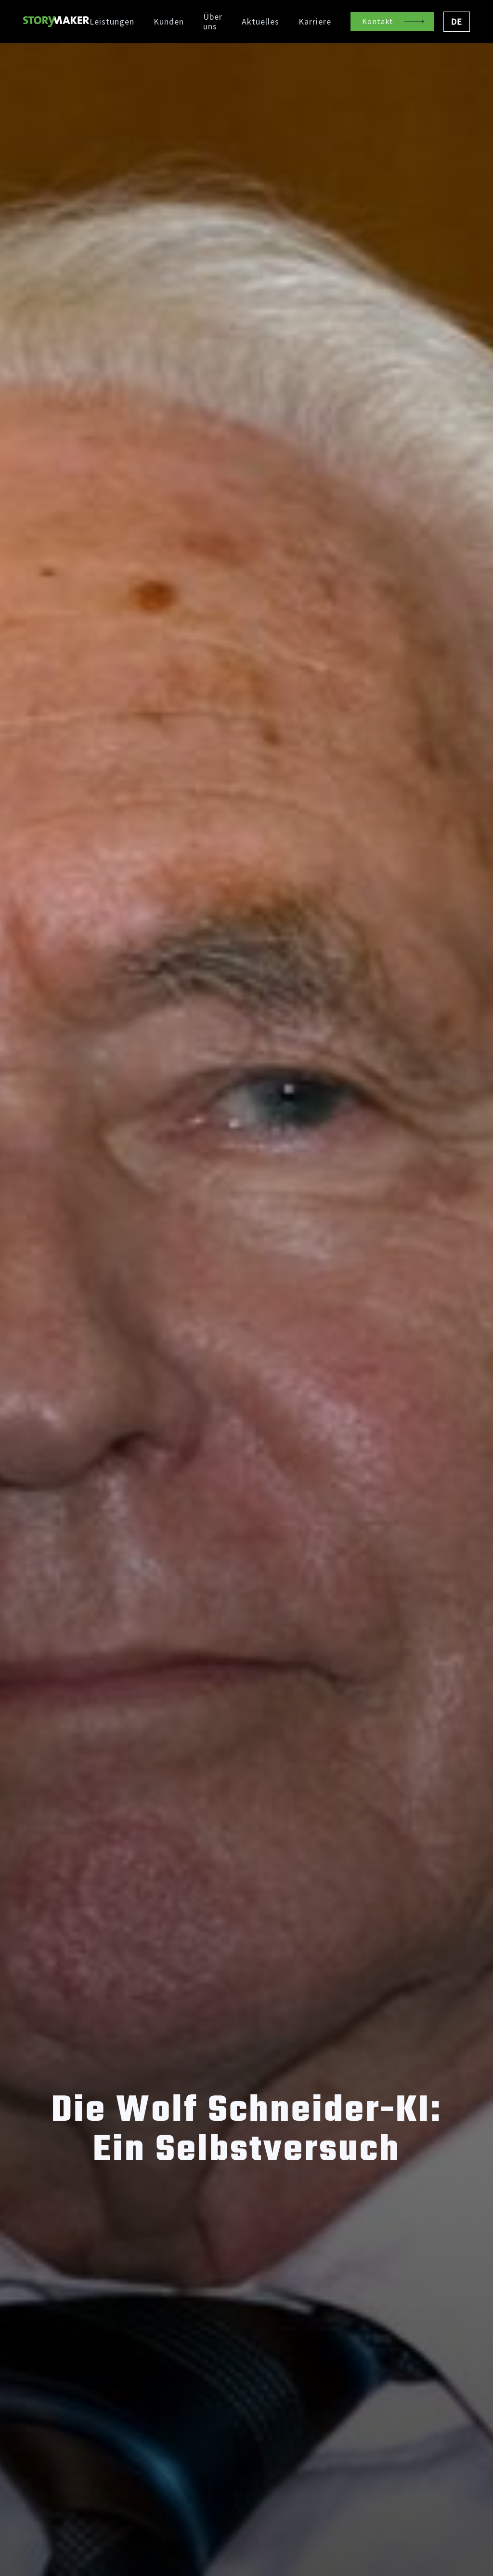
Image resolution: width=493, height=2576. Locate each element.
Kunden (169, 21)
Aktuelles (260, 21)
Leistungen (112, 21)
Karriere (314, 21)
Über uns (212, 21)
